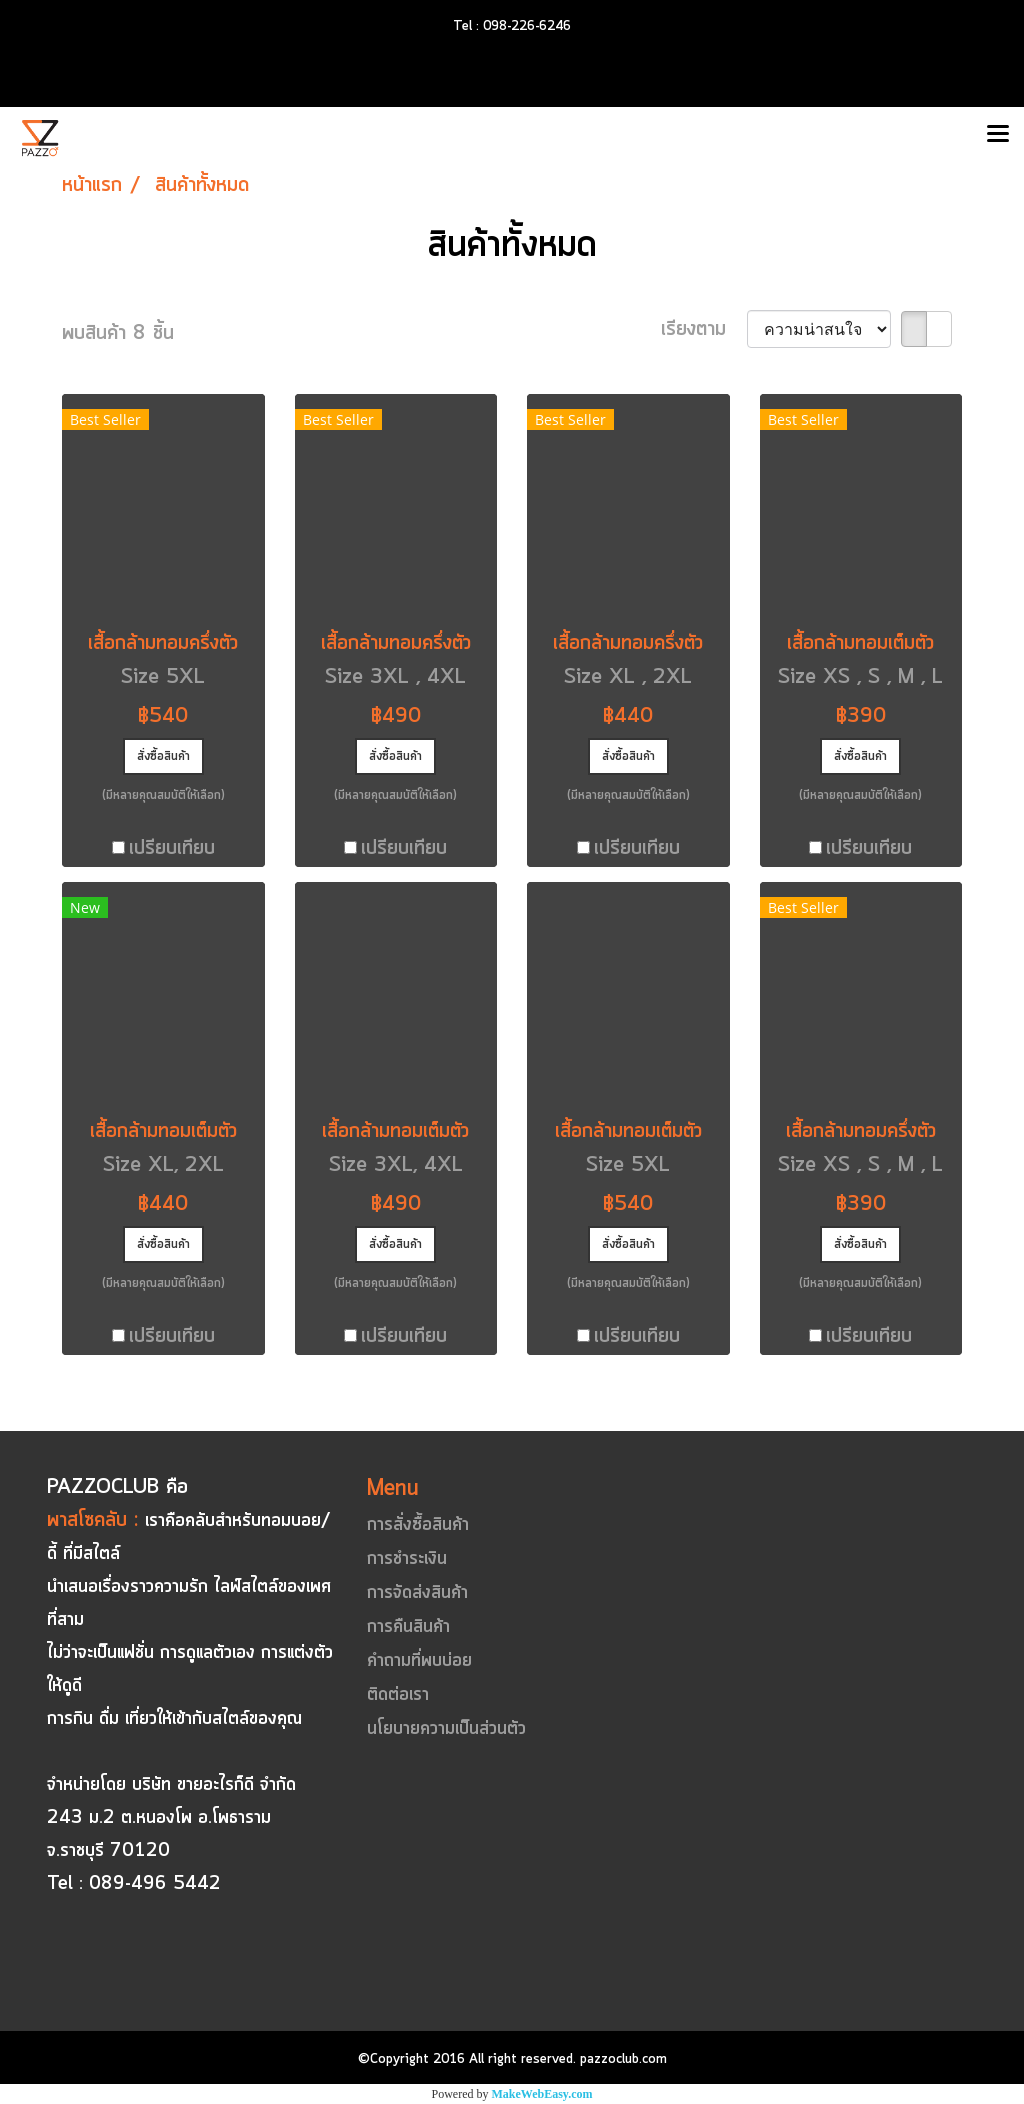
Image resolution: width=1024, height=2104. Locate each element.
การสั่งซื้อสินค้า (418, 1525)
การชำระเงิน (407, 1559)
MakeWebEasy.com (542, 2094)
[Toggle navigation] (998, 135)
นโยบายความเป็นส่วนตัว (446, 1729)
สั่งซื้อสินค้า (163, 756)
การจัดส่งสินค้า (417, 1593)
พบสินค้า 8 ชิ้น (118, 333)
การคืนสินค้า (408, 1627)
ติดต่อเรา (398, 1695)
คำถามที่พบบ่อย (419, 1661)
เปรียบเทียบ (172, 848)
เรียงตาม (704, 329)
